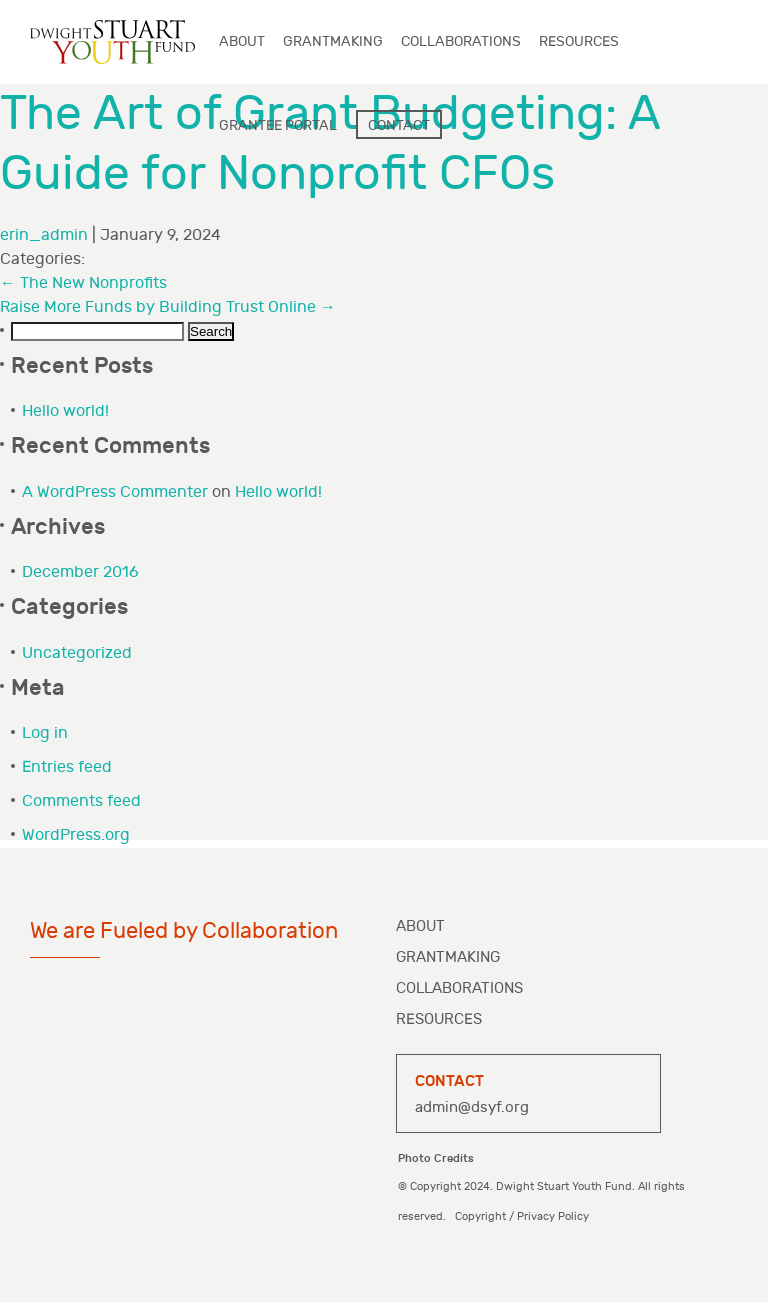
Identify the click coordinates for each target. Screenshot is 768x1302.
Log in (45, 733)
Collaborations (459, 988)
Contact (399, 125)
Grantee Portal (278, 125)
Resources (439, 1019)
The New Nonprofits (83, 283)
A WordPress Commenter (115, 492)
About (420, 926)
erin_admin (44, 235)
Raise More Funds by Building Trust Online (168, 307)
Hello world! (65, 411)
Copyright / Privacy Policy (523, 1216)
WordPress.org (76, 835)
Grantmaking (448, 957)
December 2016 (80, 572)
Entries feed (67, 767)
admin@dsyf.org (472, 1107)
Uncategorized (77, 653)
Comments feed (81, 801)
